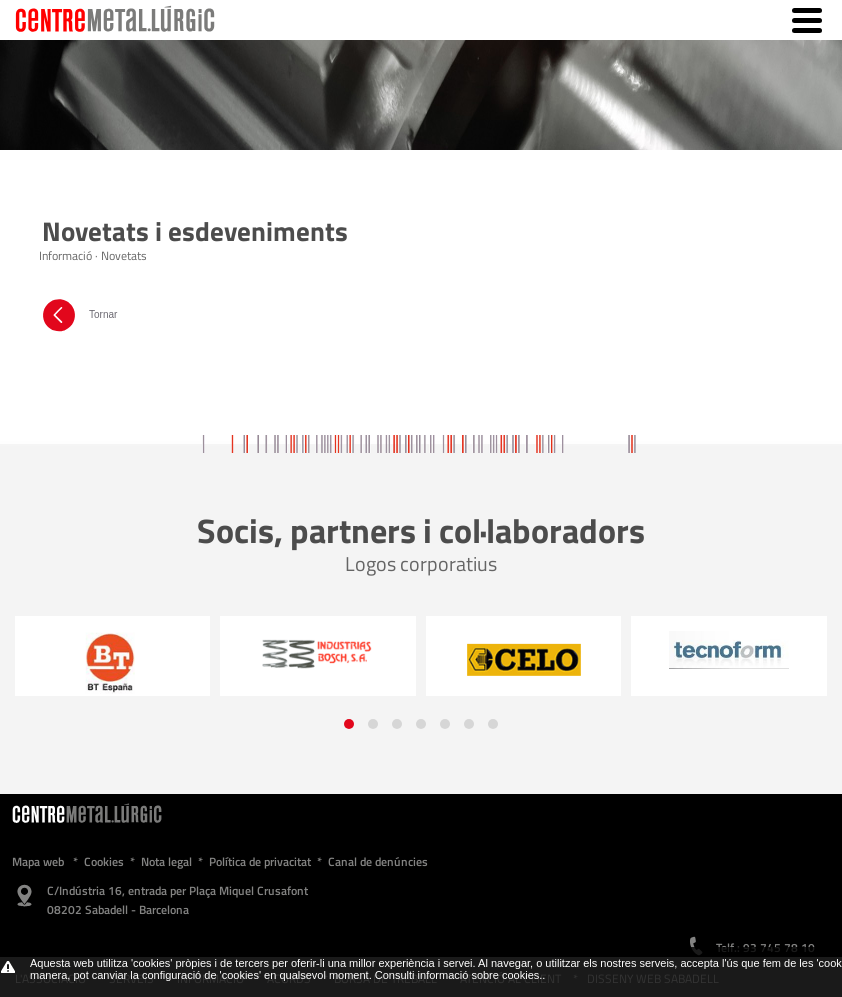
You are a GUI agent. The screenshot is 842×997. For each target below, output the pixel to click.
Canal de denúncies (378, 861)
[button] (349, 724)
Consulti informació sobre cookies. (459, 975)
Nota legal (166, 861)
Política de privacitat (260, 861)
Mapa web (38, 861)
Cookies (104, 861)
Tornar (78, 314)
